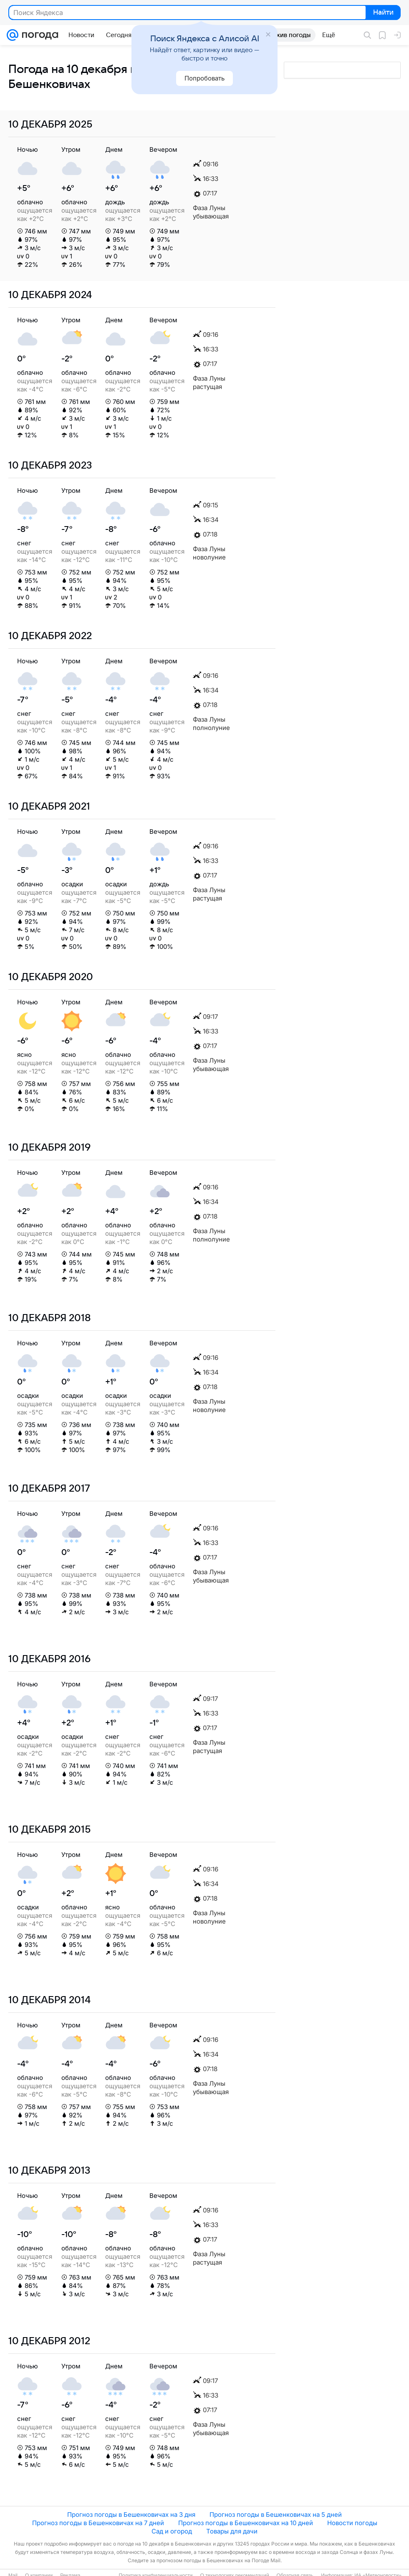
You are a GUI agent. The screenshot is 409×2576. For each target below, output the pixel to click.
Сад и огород (171, 2531)
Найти (382, 13)
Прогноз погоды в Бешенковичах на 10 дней (245, 2523)
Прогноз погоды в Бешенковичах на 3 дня (131, 2514)
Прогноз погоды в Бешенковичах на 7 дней (98, 2523)
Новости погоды (352, 2523)
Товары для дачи (232, 2531)
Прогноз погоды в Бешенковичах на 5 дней (276, 2514)
